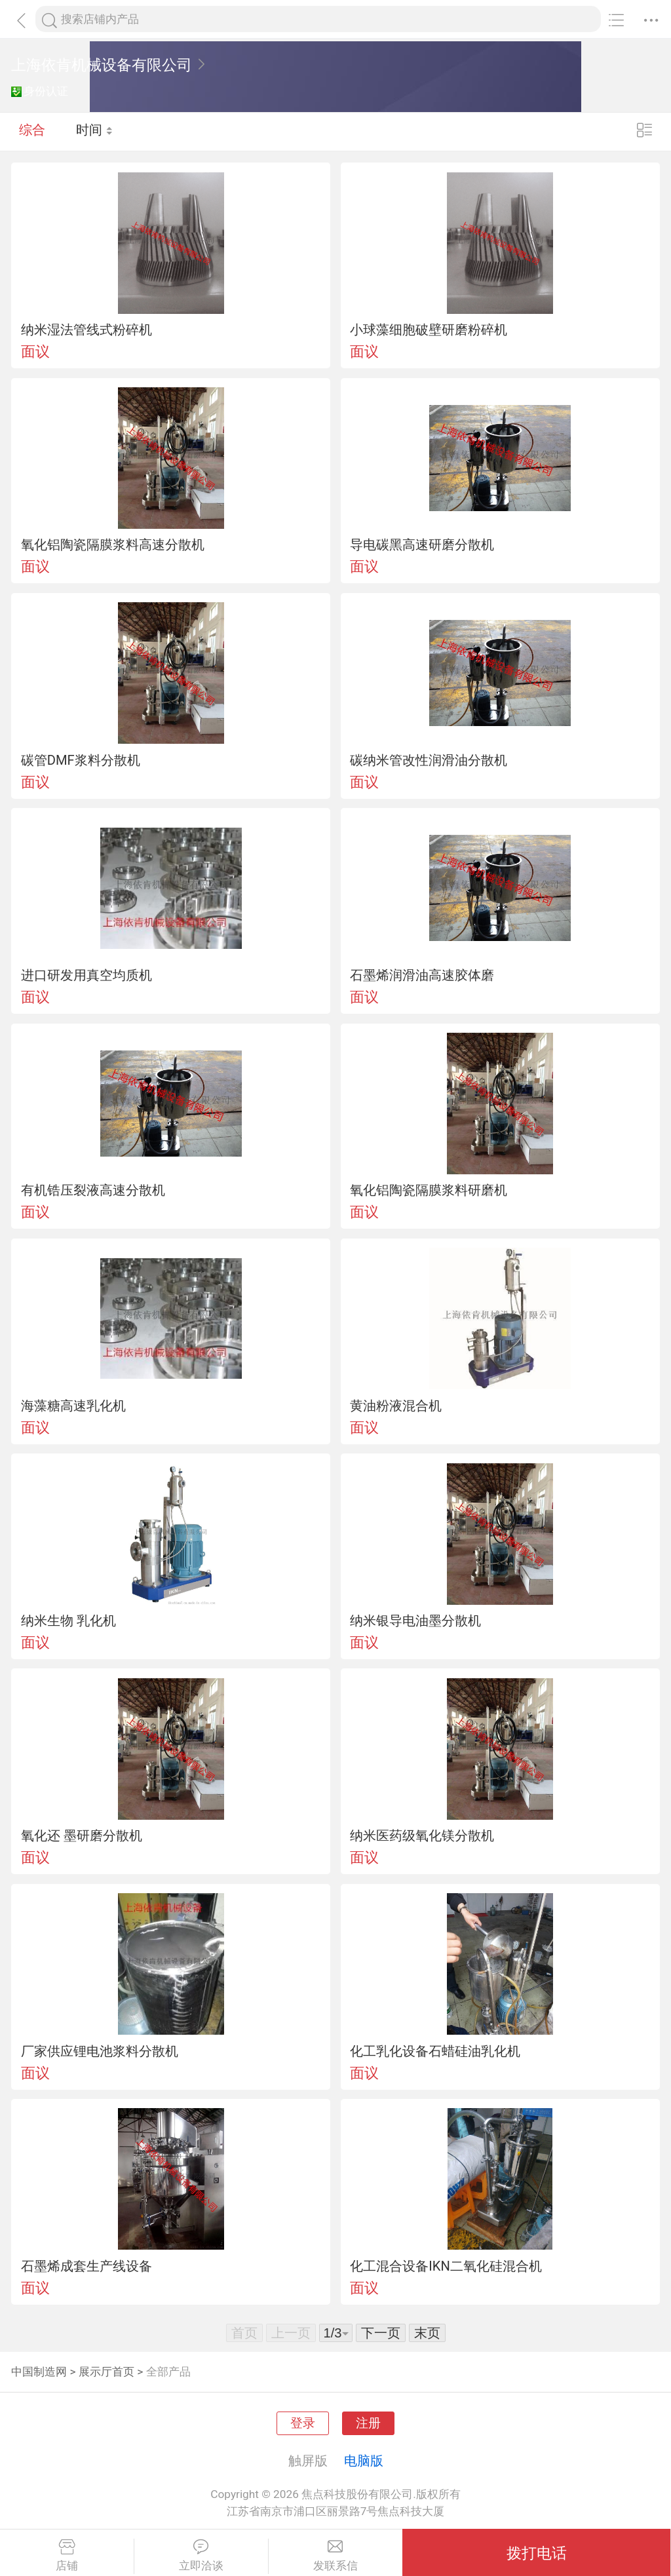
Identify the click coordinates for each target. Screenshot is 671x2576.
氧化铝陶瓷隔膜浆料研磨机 (428, 1190)
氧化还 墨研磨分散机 (81, 1835)
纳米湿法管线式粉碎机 (86, 329)
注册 (368, 2423)
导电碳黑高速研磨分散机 (422, 544)
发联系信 (336, 2555)
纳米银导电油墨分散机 (415, 1620)
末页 (427, 2333)
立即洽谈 (201, 2555)
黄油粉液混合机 (396, 1405)
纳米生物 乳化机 (68, 1620)
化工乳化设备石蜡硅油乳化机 (435, 2051)
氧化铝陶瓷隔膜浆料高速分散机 (112, 544)
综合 (32, 131)
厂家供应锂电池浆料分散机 (99, 2051)
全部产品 (168, 2371)
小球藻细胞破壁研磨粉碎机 (428, 329)
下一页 (380, 2333)
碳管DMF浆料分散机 (80, 760)
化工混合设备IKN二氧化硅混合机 (446, 2266)
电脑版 (363, 2461)
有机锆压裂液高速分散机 (93, 1190)
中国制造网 (39, 2371)
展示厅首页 (106, 2371)
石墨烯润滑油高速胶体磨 (422, 975)
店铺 (67, 2555)
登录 (302, 2423)
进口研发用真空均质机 (86, 975)
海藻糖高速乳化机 (73, 1405)
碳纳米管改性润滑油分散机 (428, 760)
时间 (94, 131)
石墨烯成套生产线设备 (86, 2266)
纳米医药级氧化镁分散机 (422, 1835)
